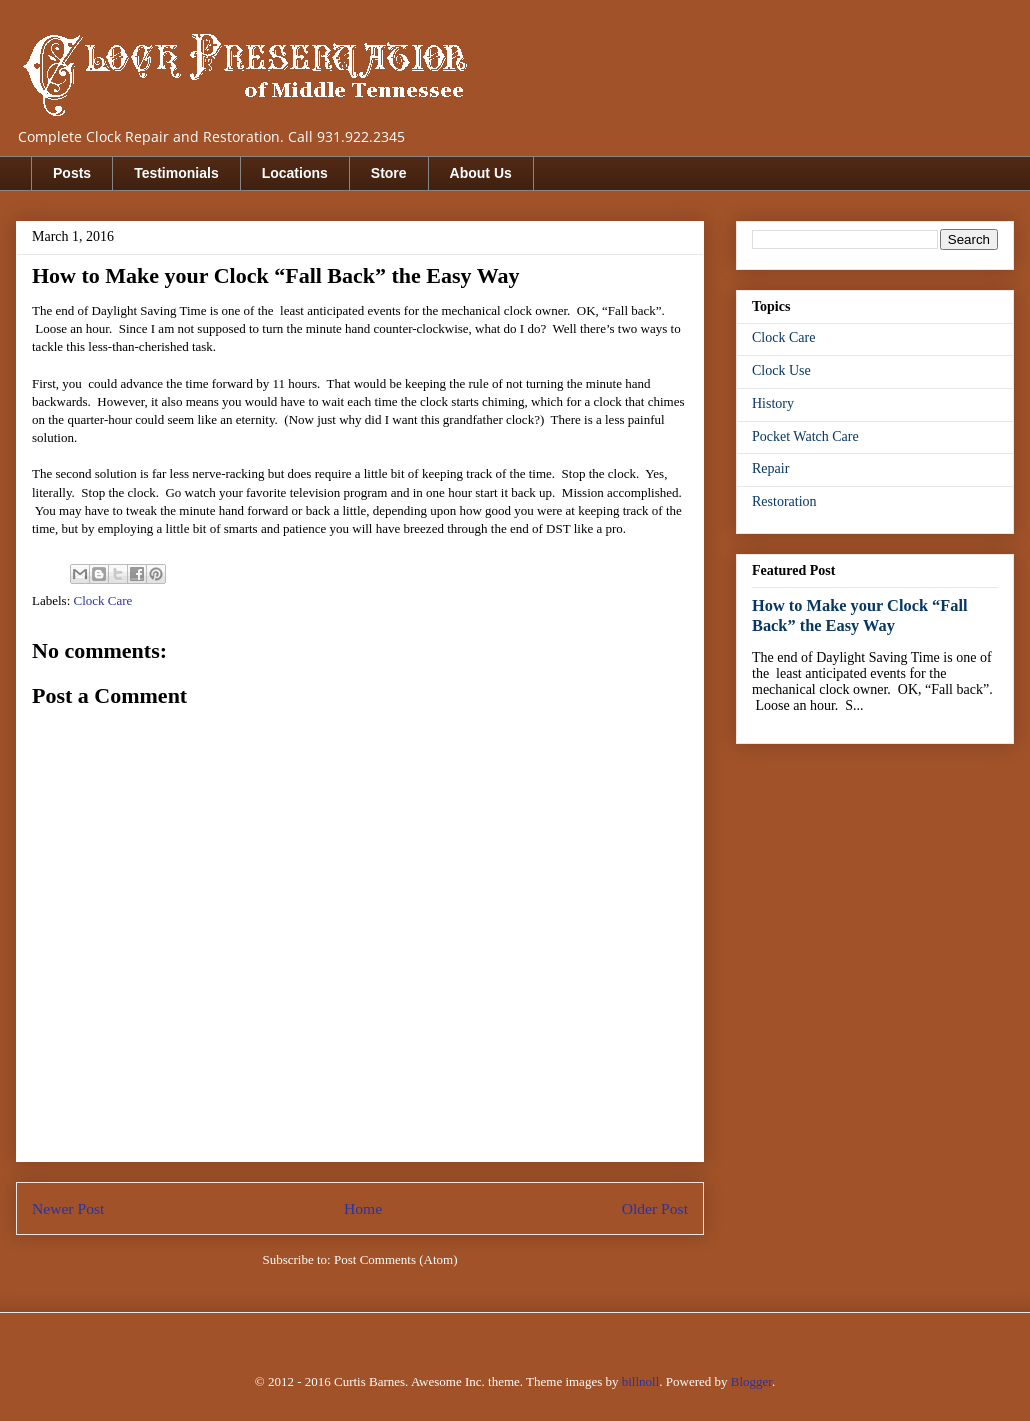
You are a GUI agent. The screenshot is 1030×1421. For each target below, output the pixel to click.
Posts (72, 173)
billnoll (641, 1381)
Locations (295, 173)
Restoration (784, 501)
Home (363, 1208)
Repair (770, 468)
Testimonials (176, 173)
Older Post (655, 1208)
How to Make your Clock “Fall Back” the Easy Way (860, 615)
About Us (481, 173)
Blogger (751, 1381)
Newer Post (68, 1208)
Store (389, 173)
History (773, 403)
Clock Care (103, 600)
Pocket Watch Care (805, 436)
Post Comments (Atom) (396, 1259)
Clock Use (781, 370)
